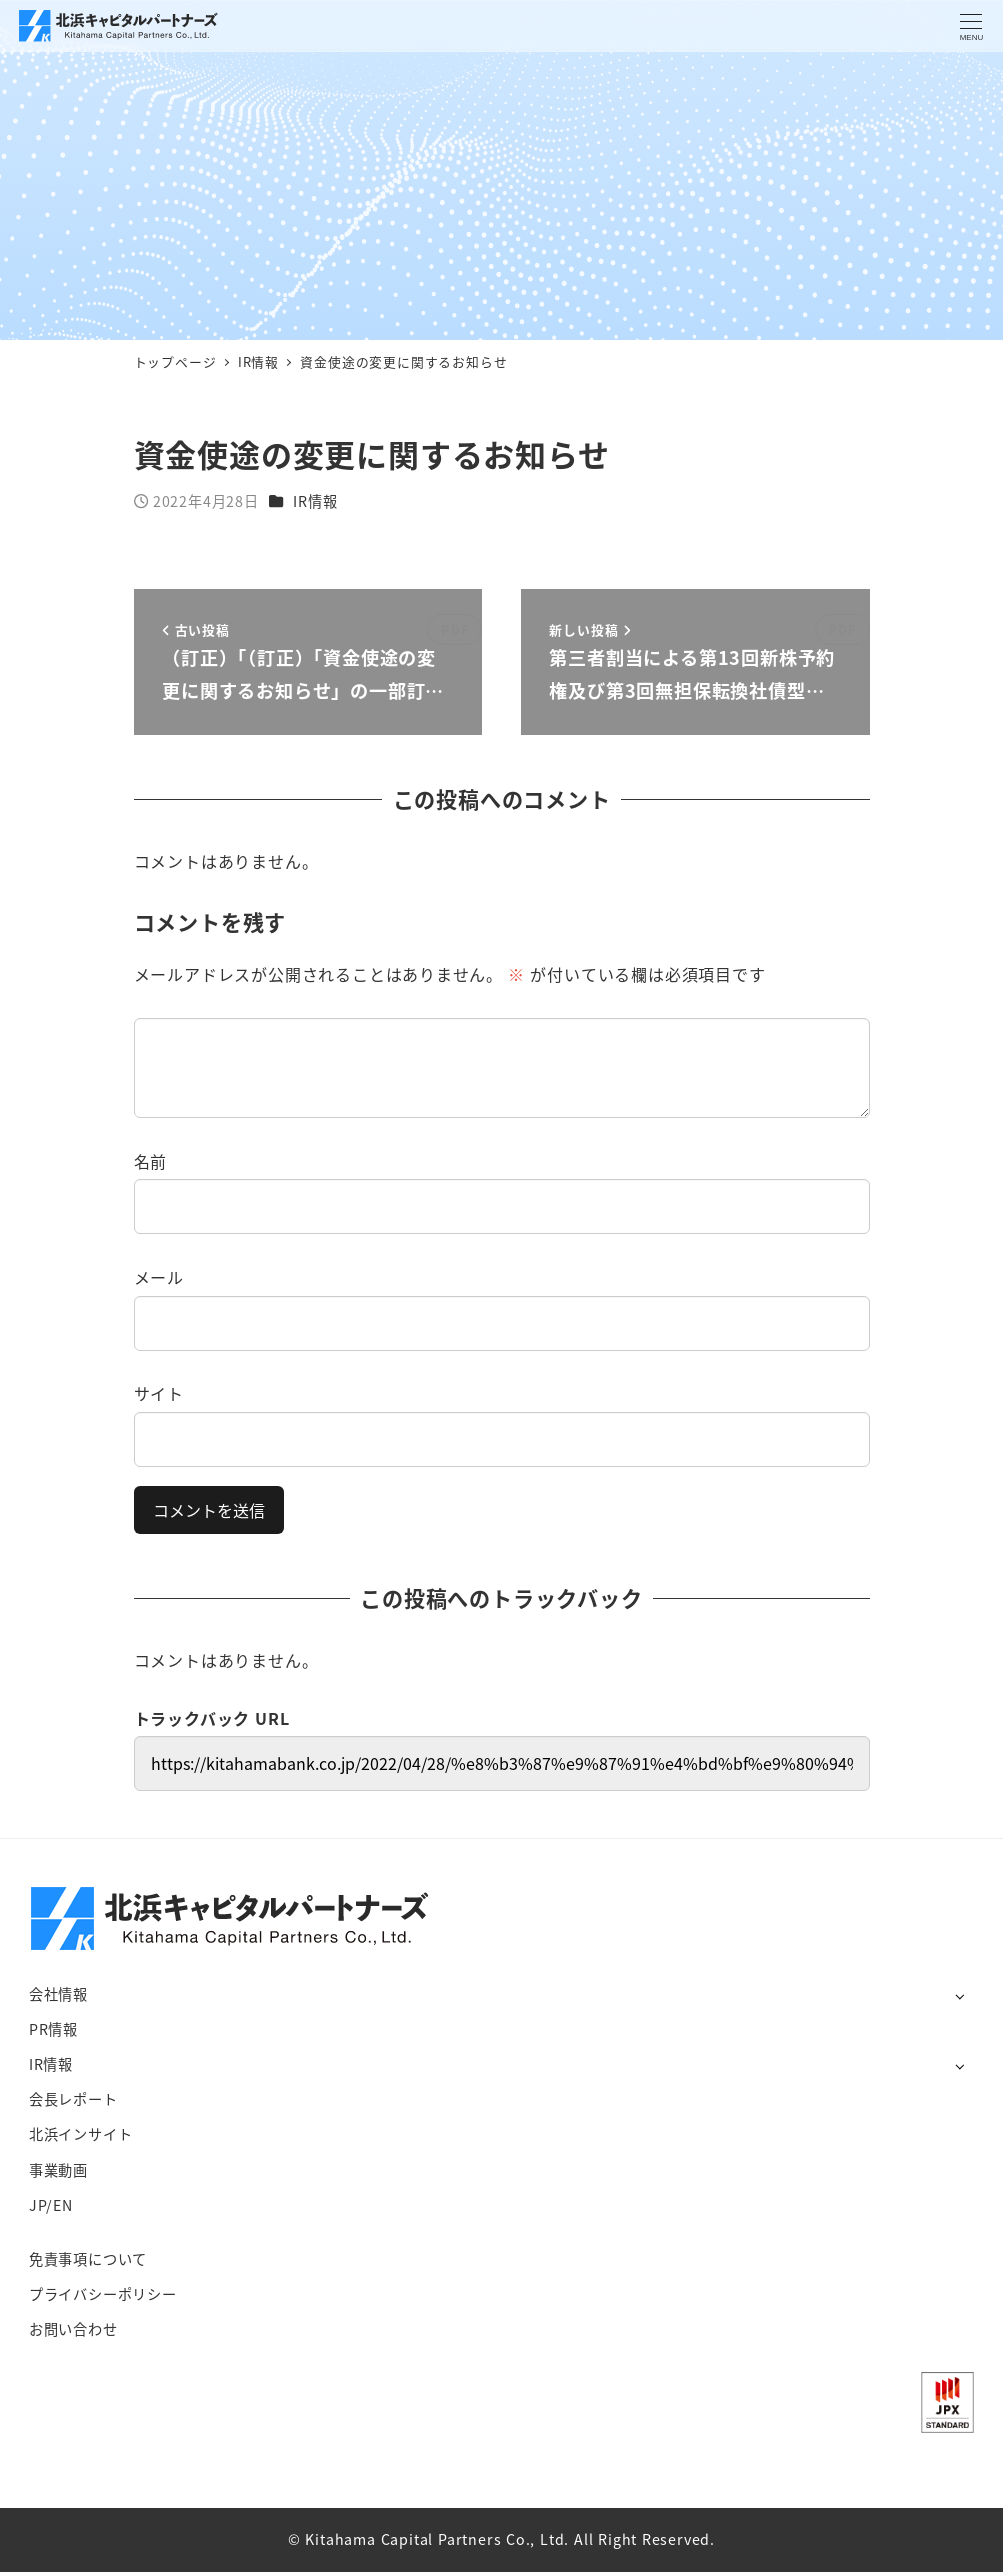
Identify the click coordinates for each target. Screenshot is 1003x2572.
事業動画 (58, 2170)
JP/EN (51, 2205)
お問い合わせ (73, 2329)
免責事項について (88, 2259)
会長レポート (73, 2099)
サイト (159, 1393)
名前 (151, 1161)
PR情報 (53, 2029)
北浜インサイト (81, 2134)
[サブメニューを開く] (959, 1995)
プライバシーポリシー (103, 2294)
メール (159, 1277)
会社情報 (58, 1994)
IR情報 (315, 501)
